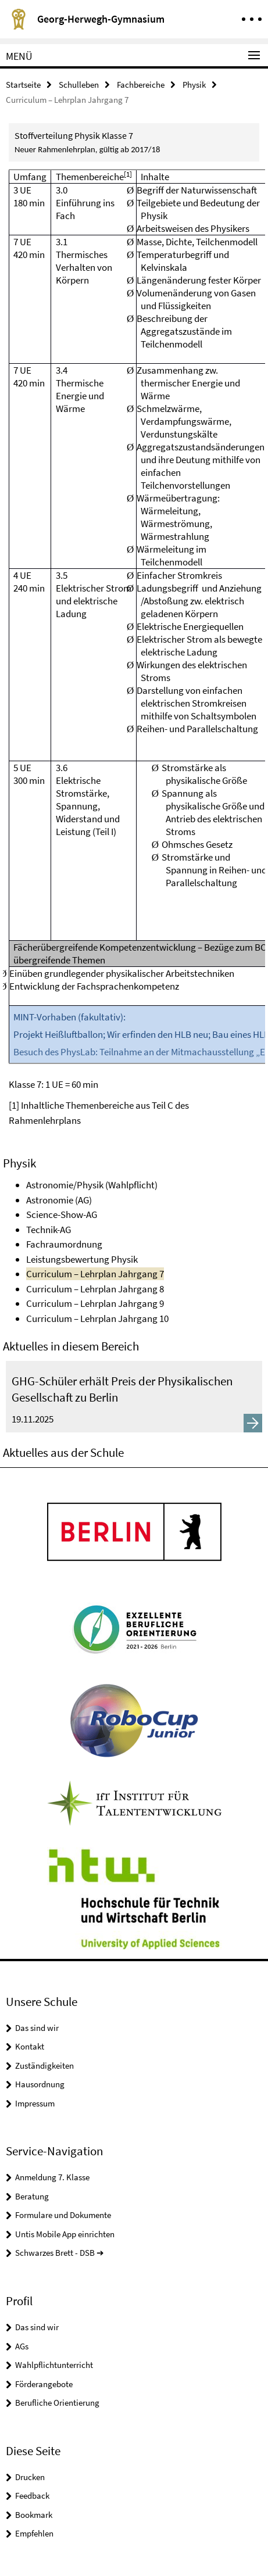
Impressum (35, 2103)
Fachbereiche (141, 84)
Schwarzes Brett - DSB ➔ (59, 2252)
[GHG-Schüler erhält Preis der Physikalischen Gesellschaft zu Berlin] (134, 1396)
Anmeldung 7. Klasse (52, 2177)
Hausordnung (40, 2084)
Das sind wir (37, 2027)
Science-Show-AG (61, 1214)
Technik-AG (48, 1229)
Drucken (30, 2476)
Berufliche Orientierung (57, 2402)
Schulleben (79, 84)
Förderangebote (44, 2383)
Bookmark (33, 2514)
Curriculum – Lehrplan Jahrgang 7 (95, 1273)
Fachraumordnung (64, 1244)
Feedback (32, 2495)
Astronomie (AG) (59, 1200)
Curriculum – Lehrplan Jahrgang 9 (95, 1303)
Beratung (32, 2196)
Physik (194, 84)
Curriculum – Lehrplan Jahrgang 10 (97, 1318)
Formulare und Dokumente (63, 2214)
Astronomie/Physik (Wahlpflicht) (92, 1184)
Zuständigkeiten (44, 2065)
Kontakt (29, 2046)
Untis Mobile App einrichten (65, 2234)
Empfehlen (34, 2533)
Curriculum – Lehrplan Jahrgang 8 (95, 1288)
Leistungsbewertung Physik (82, 1259)
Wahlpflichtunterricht (54, 2364)
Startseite (23, 84)
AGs (21, 2346)
